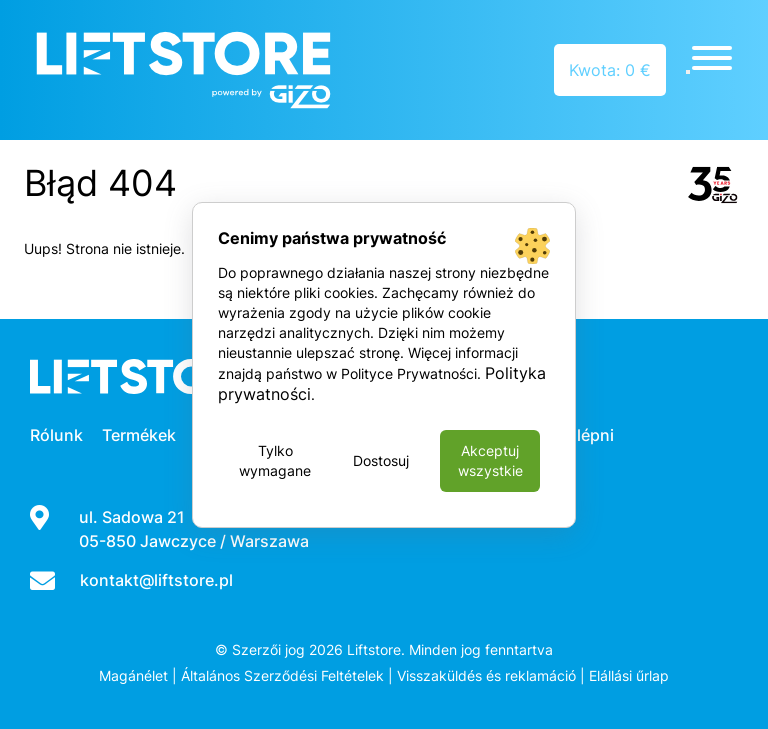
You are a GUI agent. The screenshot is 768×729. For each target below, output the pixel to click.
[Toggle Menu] (712, 58)
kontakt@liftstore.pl (156, 580)
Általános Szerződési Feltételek (282, 675)
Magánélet (133, 675)
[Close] (688, 72)
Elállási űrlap (629, 675)
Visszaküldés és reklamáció (486, 675)
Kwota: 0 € (610, 70)
